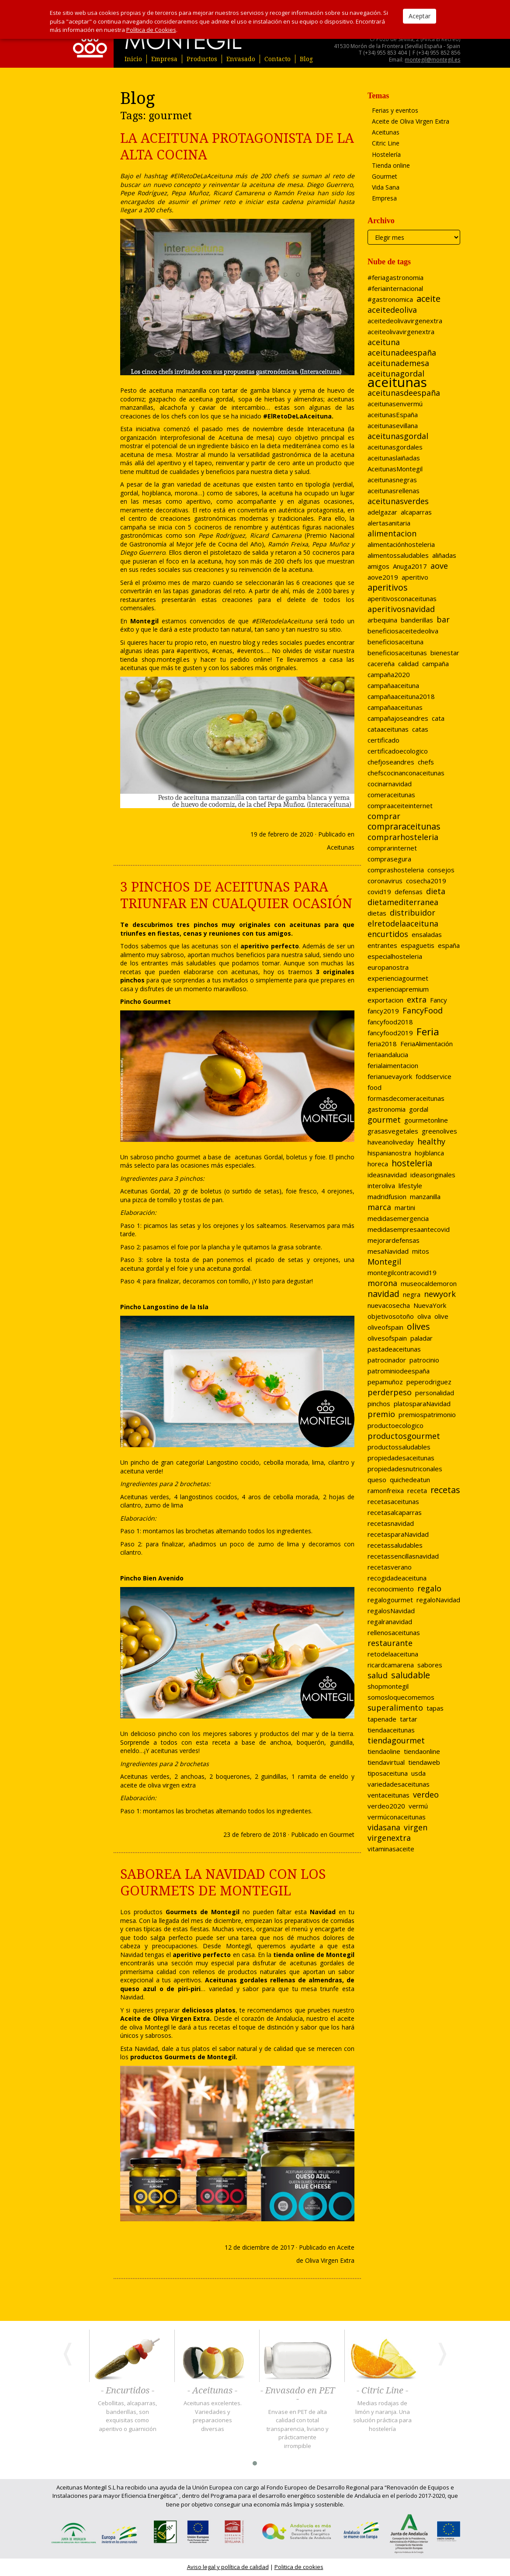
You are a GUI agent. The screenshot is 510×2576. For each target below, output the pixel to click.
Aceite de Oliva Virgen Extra (410, 121)
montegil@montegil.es (432, 59)
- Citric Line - (382, 2390)
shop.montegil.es (166, 659)
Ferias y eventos (395, 110)
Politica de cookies (298, 2567)
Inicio (133, 58)
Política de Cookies (151, 30)
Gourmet (341, 1834)
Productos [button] (202, 58)
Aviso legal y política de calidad (228, 2567)
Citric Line (385, 143)
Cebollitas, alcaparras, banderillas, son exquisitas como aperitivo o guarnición (127, 2416)
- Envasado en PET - (297, 2394)
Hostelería (386, 154)
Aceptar (419, 16)
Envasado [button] (240, 58)
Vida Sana (385, 187)
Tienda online (391, 165)
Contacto (277, 58)
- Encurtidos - (127, 2390)
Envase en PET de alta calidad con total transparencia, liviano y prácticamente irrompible (298, 2429)
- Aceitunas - (212, 2390)
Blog (306, 58)
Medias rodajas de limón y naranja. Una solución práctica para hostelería (382, 2416)
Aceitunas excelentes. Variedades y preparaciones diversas (213, 2416)
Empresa (164, 58)
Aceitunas (340, 847)
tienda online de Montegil (313, 1954)
